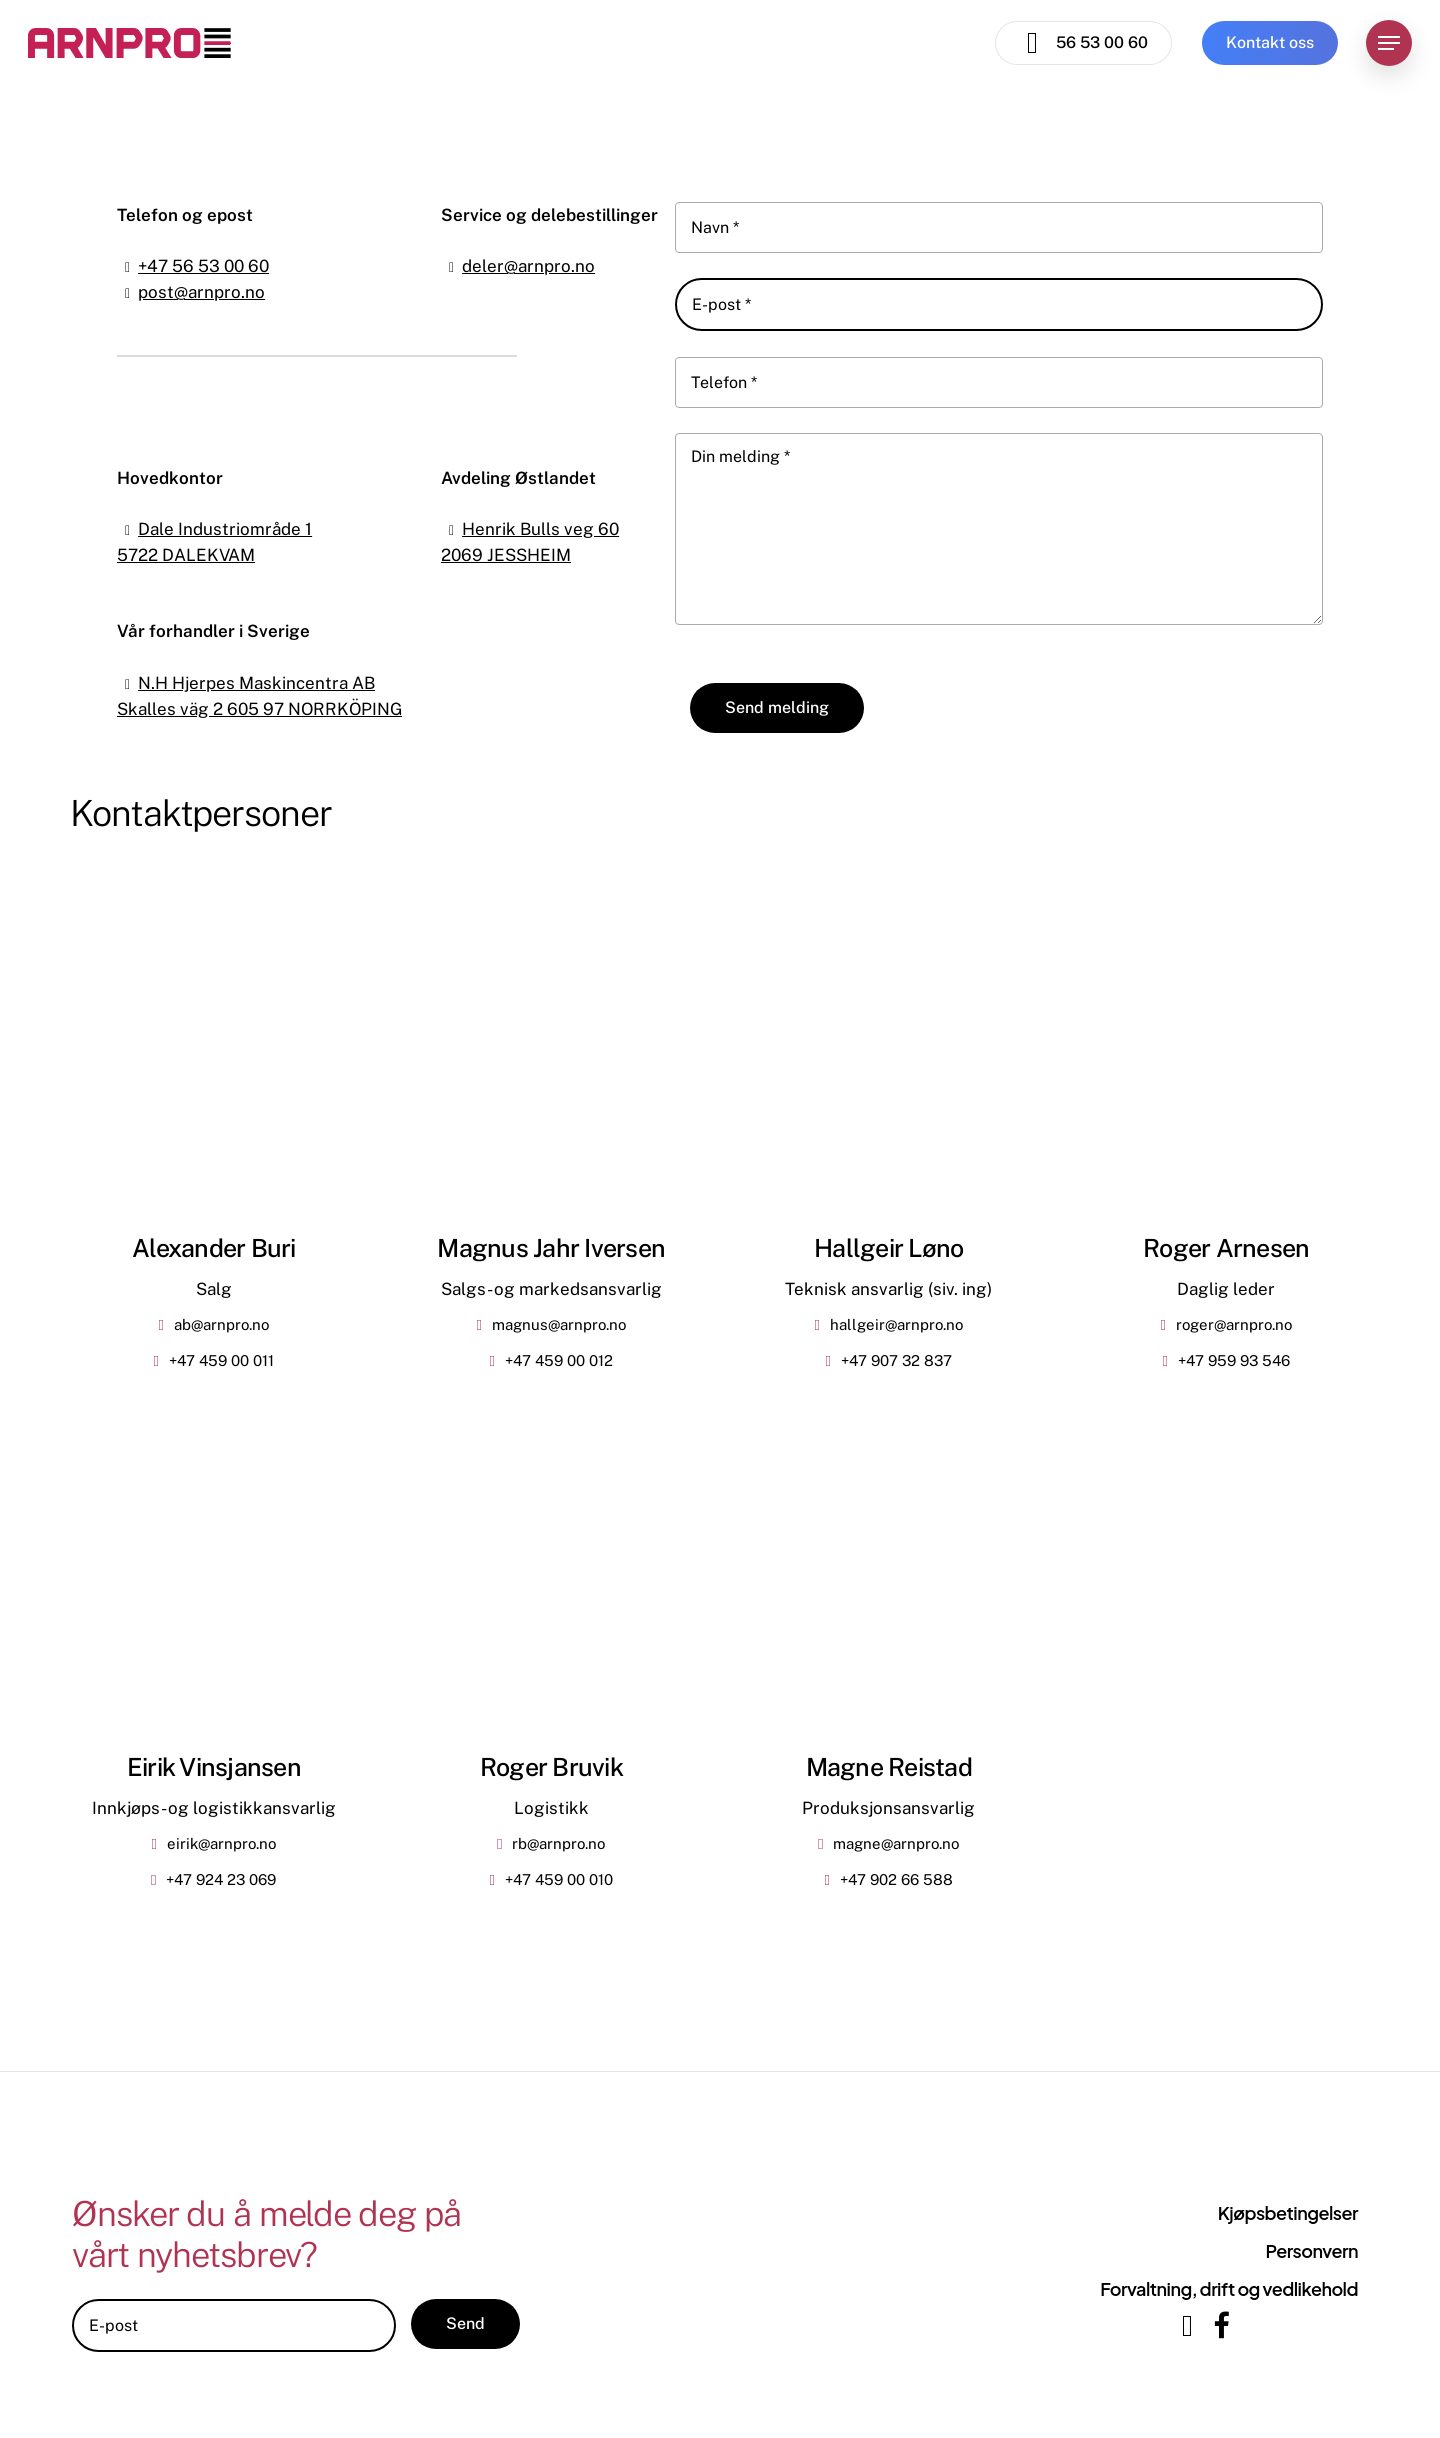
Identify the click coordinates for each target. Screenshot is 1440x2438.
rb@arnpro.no (558, 1843)
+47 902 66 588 (896, 1879)
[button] (1389, 43)
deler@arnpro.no (528, 266)
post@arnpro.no (201, 292)
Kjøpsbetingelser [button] (1288, 2212)
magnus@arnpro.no (559, 1324)
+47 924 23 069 (221, 1879)
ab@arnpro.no (221, 1324)
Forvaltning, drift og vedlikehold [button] (1229, 2288)
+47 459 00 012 (559, 1360)
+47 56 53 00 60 (203, 266)
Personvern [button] (1311, 2250)
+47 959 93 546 (1234, 1360)
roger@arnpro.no (1234, 1324)
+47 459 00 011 (221, 1360)
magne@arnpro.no (896, 1843)
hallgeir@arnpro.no (896, 1324)
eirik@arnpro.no (221, 1843)
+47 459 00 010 (559, 1879)
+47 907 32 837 (896, 1360)
